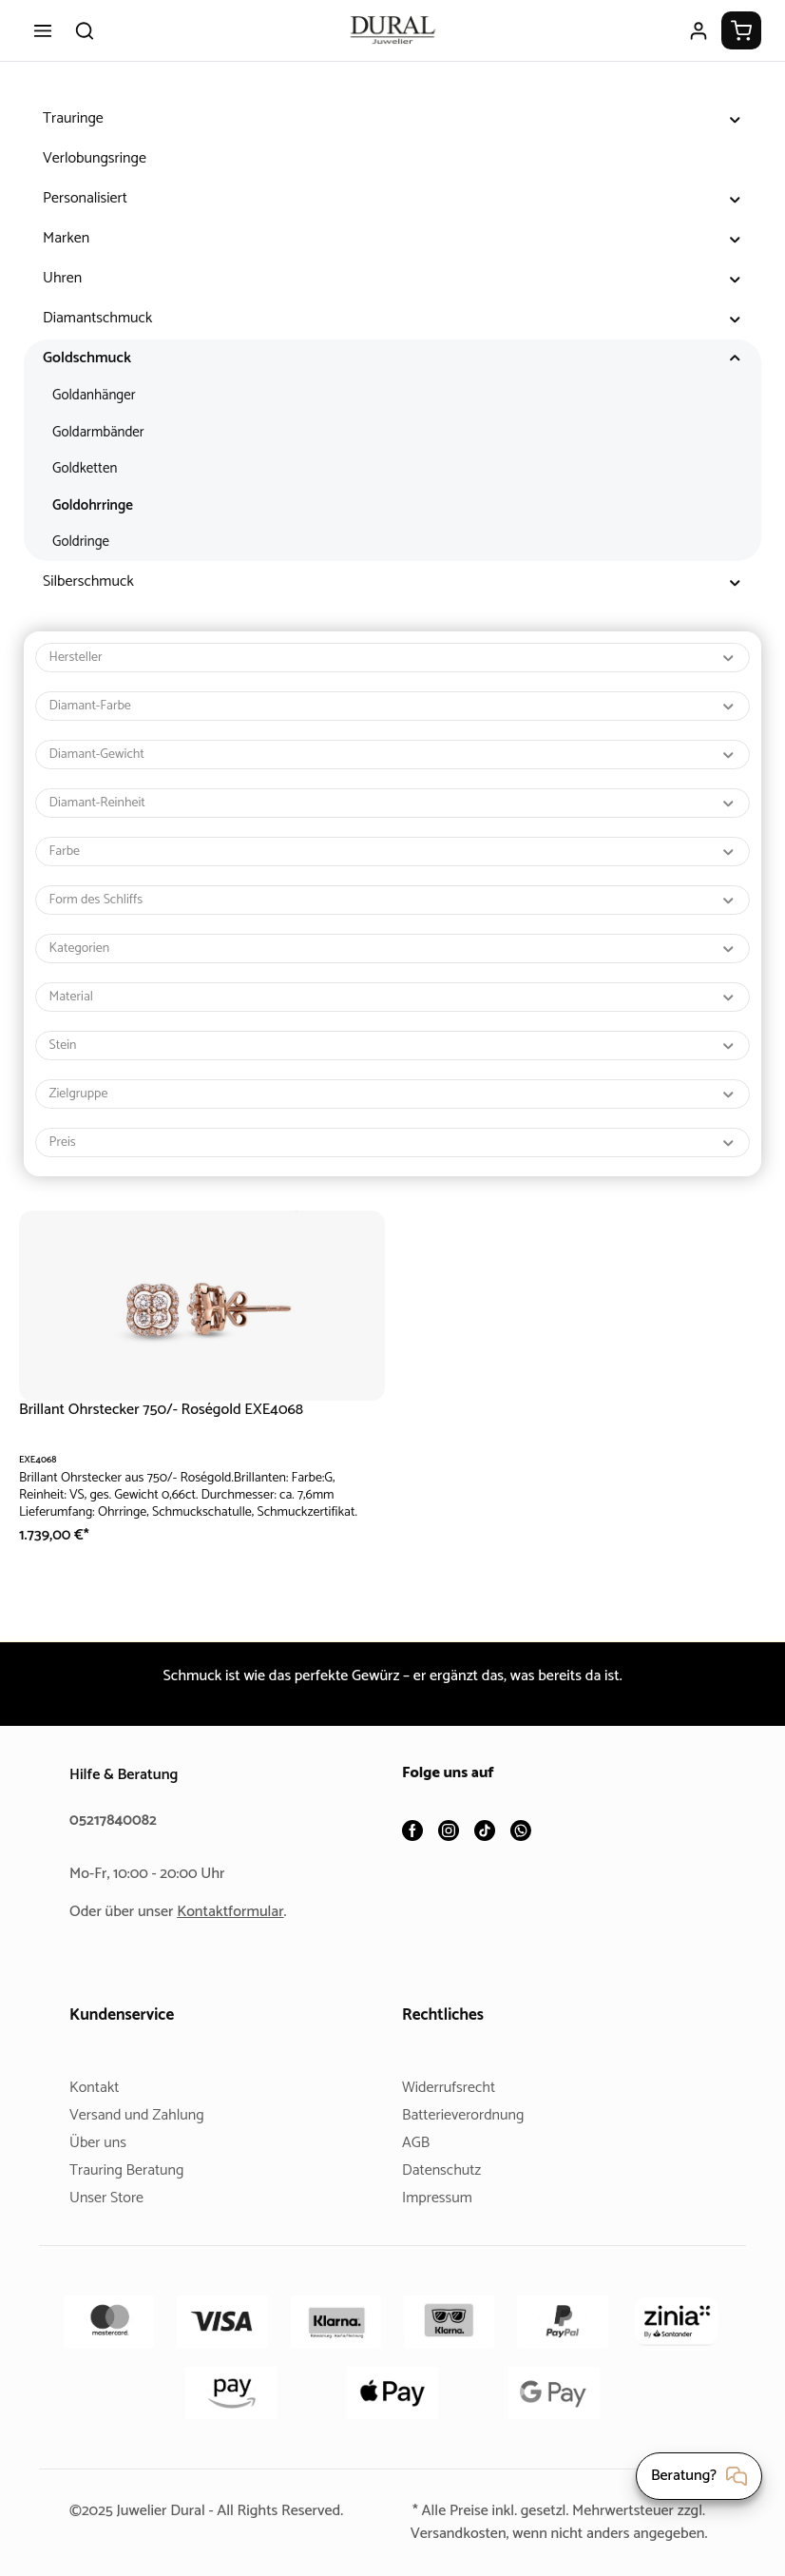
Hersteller (393, 657)
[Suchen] (85, 30)
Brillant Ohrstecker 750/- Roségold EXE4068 (169, 1410)
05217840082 (116, 1798)
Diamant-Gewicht (393, 754)
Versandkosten (510, 2511)
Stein (393, 1045)
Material (393, 997)
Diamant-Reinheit (393, 803)
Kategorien (393, 948)
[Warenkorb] (741, 30)
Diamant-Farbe (393, 706)
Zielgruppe (393, 1094)
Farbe (393, 851)
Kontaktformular (237, 1889)
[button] (735, 119)
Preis (393, 1142)
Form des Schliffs (393, 900)
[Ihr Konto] (699, 30)
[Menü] (43, 30)
